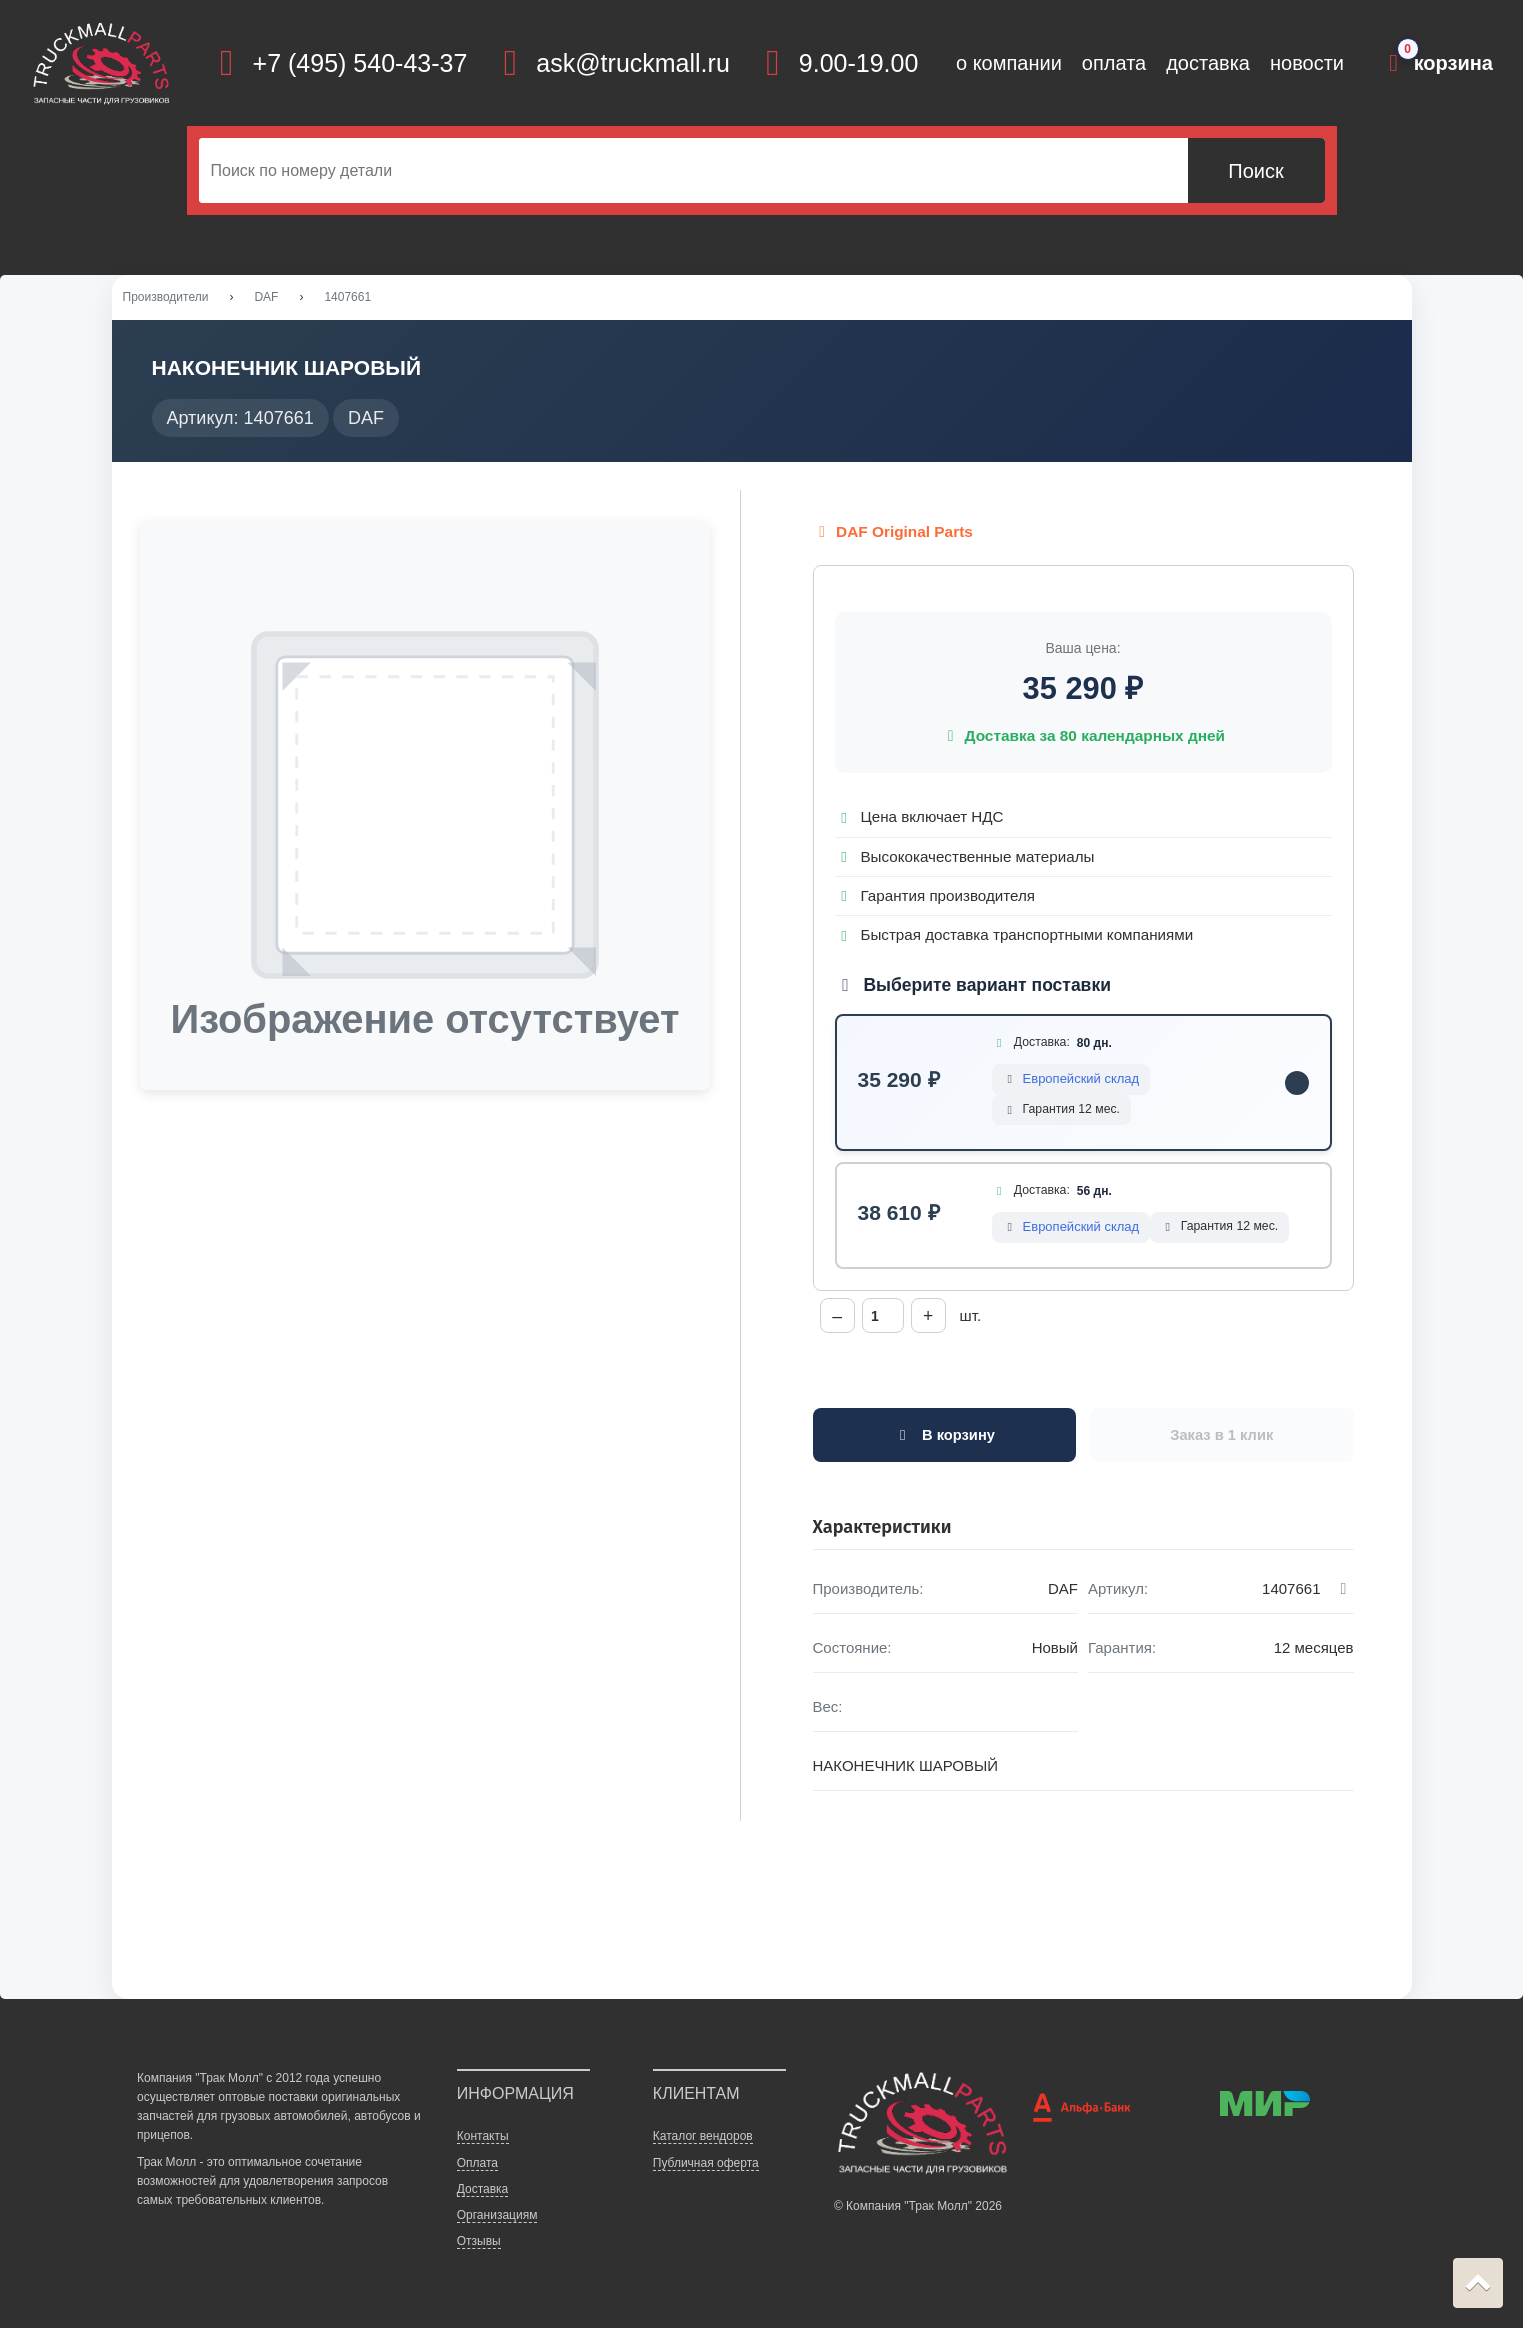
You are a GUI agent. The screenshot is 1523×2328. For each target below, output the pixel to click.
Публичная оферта (706, 2167)
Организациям (497, 2219)
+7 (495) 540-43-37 (360, 63)
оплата (1114, 63)
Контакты (483, 2141)
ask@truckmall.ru (632, 63)
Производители (166, 299)
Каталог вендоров (703, 2141)
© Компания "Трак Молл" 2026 (918, 2210)
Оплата (477, 2167)
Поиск (1255, 171)
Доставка (483, 2193)
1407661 (347, 299)
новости (1307, 63)
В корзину (944, 1440)
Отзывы (479, 2245)
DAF (266, 299)
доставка (1208, 63)
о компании (1009, 63)
